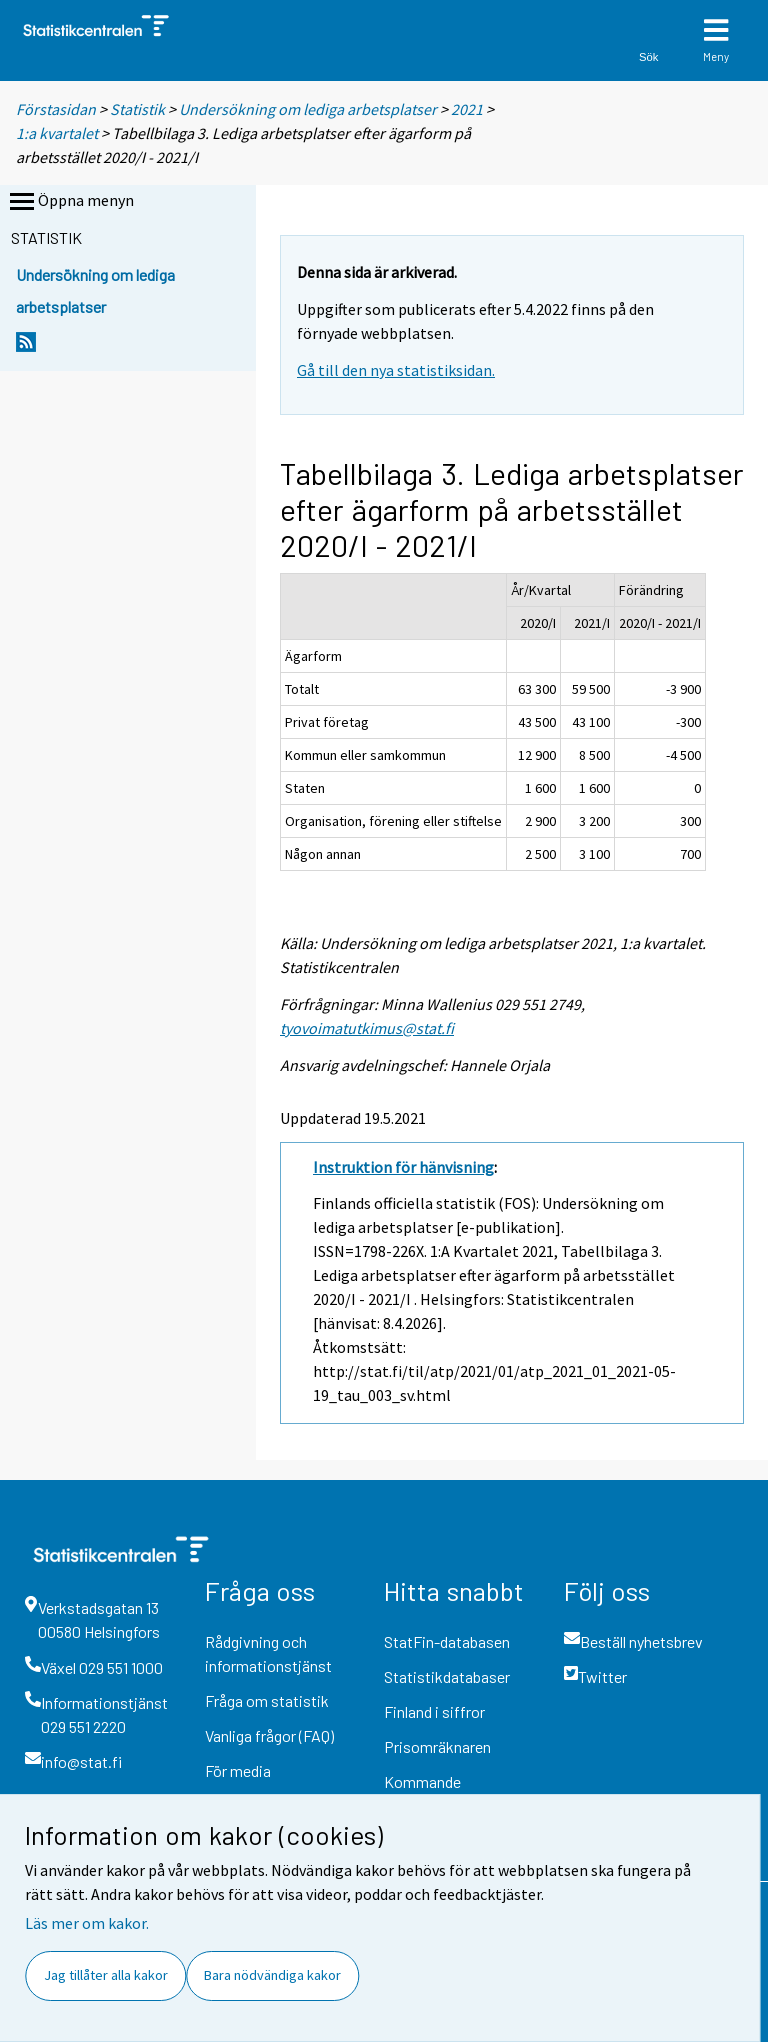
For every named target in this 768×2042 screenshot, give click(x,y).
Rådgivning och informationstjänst (268, 1653)
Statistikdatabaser (447, 1676)
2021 (467, 109)
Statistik (137, 109)
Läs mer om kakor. (87, 1923)
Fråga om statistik (267, 1700)
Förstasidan (56, 109)
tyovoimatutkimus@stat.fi (367, 1028)
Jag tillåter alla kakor (106, 1975)
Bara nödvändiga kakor (272, 1975)
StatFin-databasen (447, 1641)
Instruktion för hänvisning (403, 1167)
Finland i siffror (434, 1711)
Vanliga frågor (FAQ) (269, 1735)
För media (238, 1770)
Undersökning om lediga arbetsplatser (308, 109)
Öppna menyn (70, 202)
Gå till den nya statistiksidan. (396, 370)
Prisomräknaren (437, 1746)
